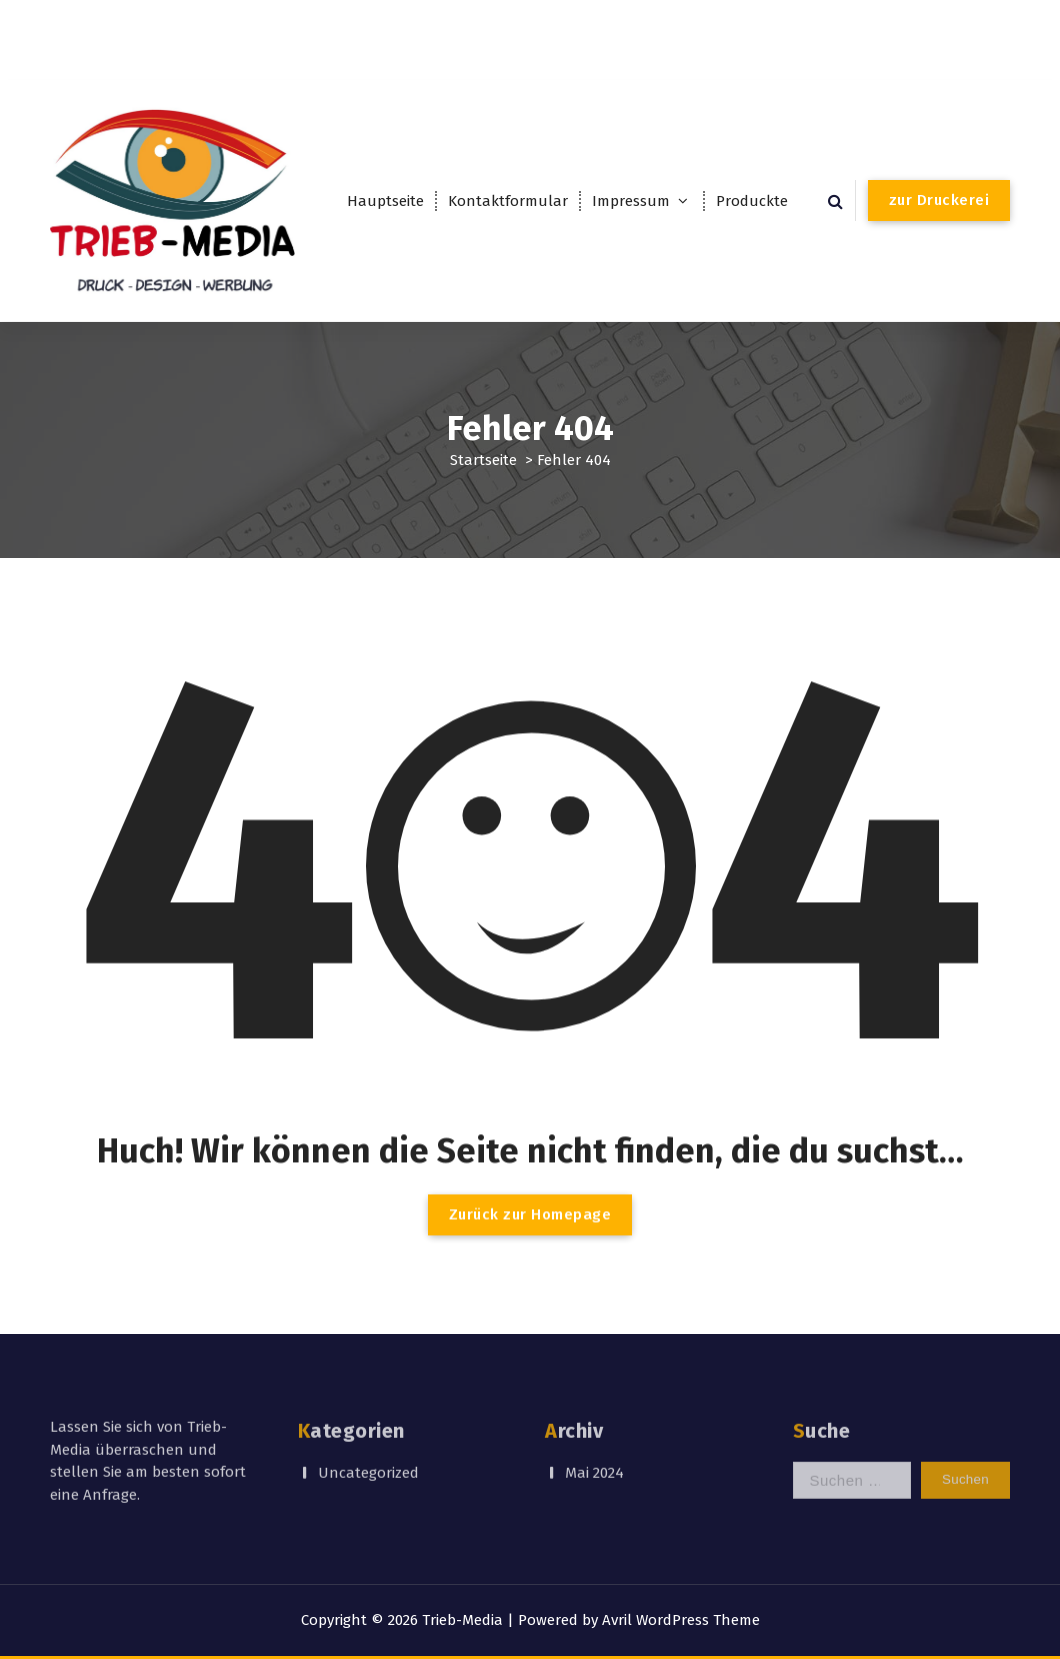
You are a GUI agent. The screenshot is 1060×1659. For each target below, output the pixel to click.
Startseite (483, 459)
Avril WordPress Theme (681, 1619)
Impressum (631, 201)
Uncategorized (368, 1443)
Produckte (752, 201)
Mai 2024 (594, 1443)
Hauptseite (385, 201)
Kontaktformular (508, 201)
